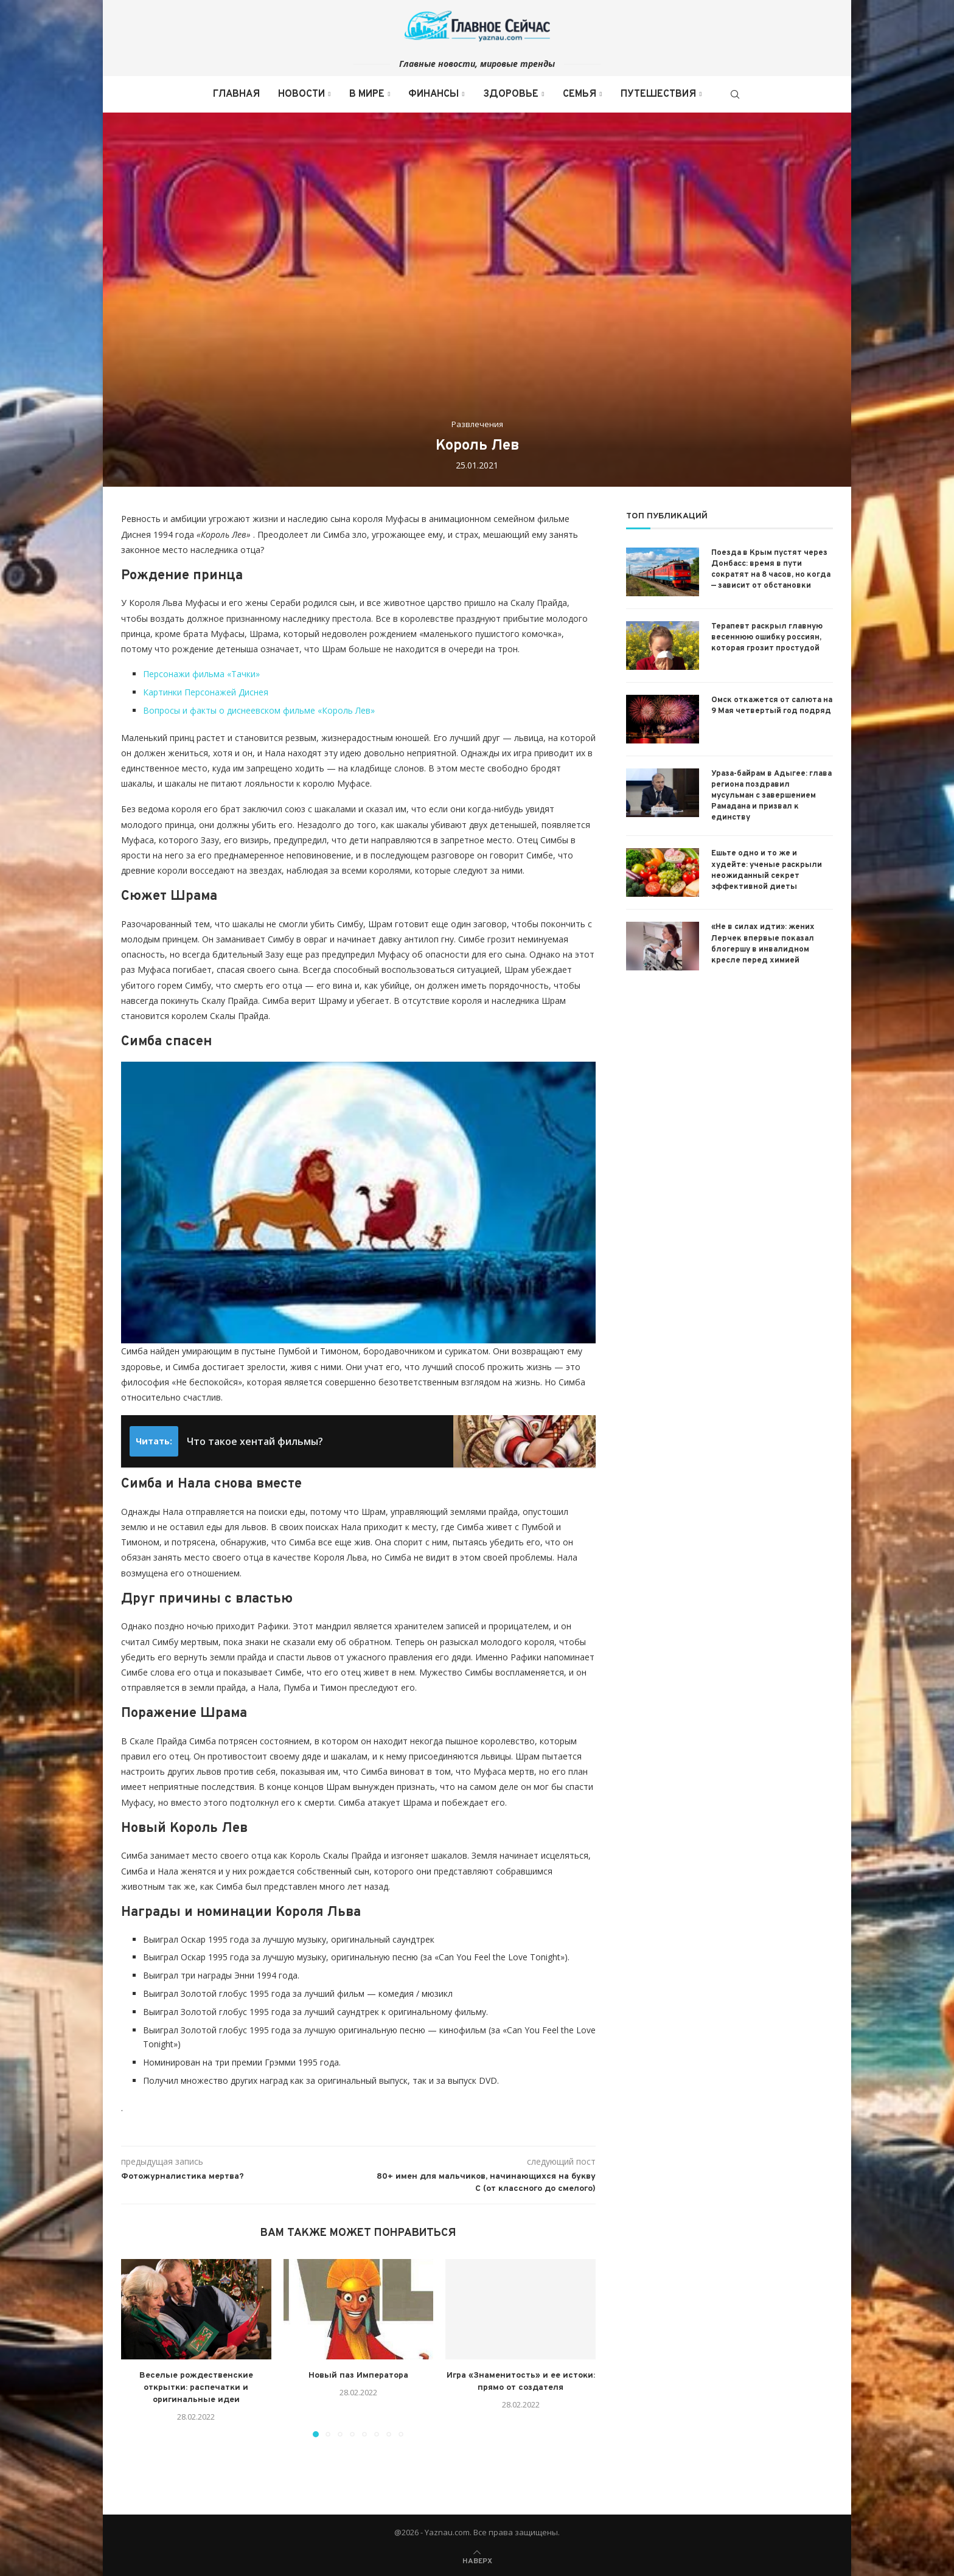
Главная (236, 94)
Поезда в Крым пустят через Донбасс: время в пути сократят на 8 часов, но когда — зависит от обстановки (770, 569)
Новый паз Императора (358, 2375)
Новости (301, 94)
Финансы (433, 94)
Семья (579, 94)
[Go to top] (477, 2560)
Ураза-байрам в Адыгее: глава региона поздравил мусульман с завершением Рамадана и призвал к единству (771, 796)
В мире (367, 94)
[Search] (735, 94)
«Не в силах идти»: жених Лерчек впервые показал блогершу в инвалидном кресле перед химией (763, 944)
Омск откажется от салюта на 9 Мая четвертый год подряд (771, 705)
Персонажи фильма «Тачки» (201, 674)
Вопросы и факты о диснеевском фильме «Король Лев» (259, 710)
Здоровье (510, 94)
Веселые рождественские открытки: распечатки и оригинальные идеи (196, 2387)
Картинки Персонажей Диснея (205, 692)
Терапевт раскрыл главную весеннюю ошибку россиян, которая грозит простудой (767, 637)
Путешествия (658, 94)
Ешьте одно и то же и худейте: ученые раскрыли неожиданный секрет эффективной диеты (766, 870)
